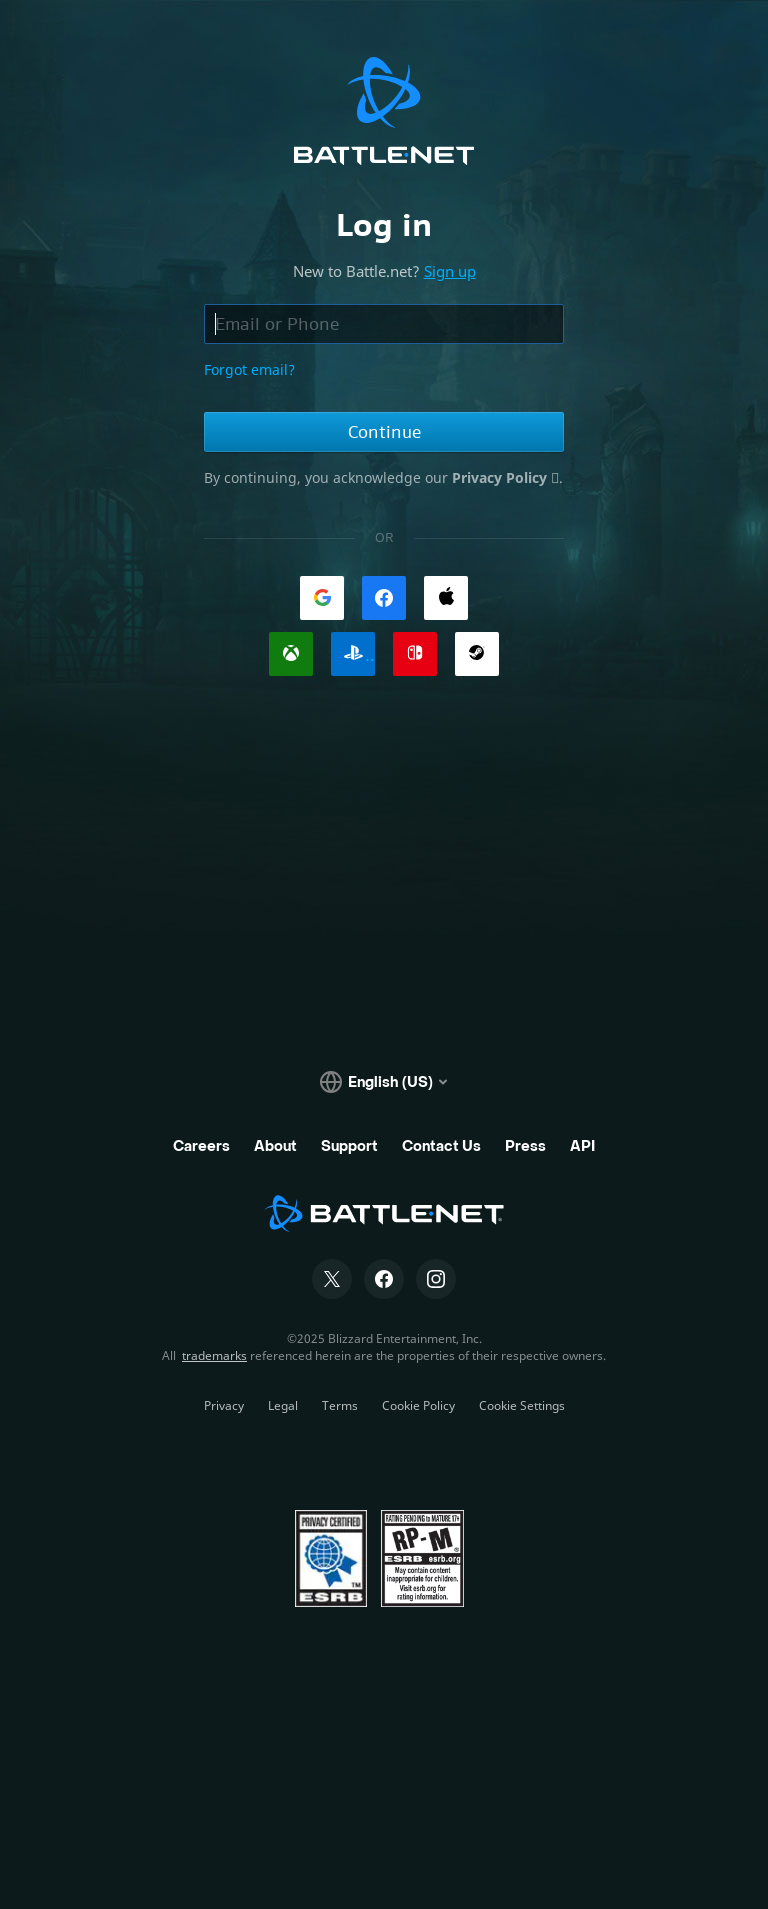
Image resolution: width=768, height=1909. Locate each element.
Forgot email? (249, 369)
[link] (322, 598)
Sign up (450, 271)
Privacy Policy (501, 477)
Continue (384, 432)
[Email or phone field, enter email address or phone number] (384, 324)
